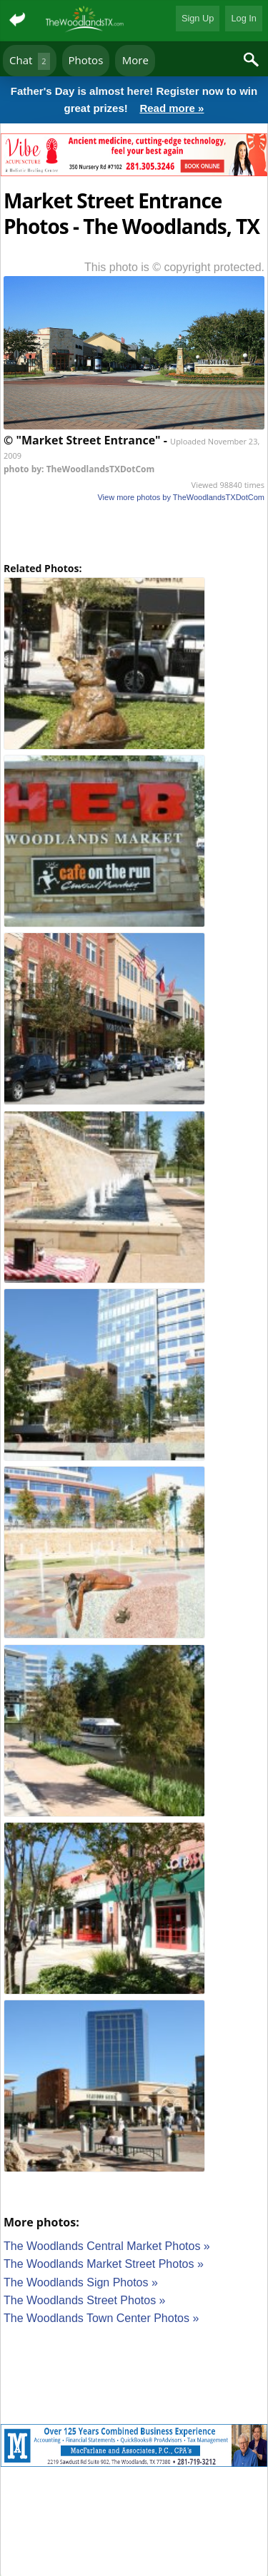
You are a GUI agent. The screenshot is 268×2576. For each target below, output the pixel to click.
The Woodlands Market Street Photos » (104, 2264)
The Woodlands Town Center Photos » (101, 2318)
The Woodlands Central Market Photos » (107, 2246)
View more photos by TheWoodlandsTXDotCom (180, 497)
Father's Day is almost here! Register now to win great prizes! (134, 100)
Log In (244, 18)
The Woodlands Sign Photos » (81, 2282)
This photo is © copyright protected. (174, 267)
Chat (29, 61)
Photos (86, 60)
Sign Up (198, 18)
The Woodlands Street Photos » (85, 2300)
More (135, 60)
